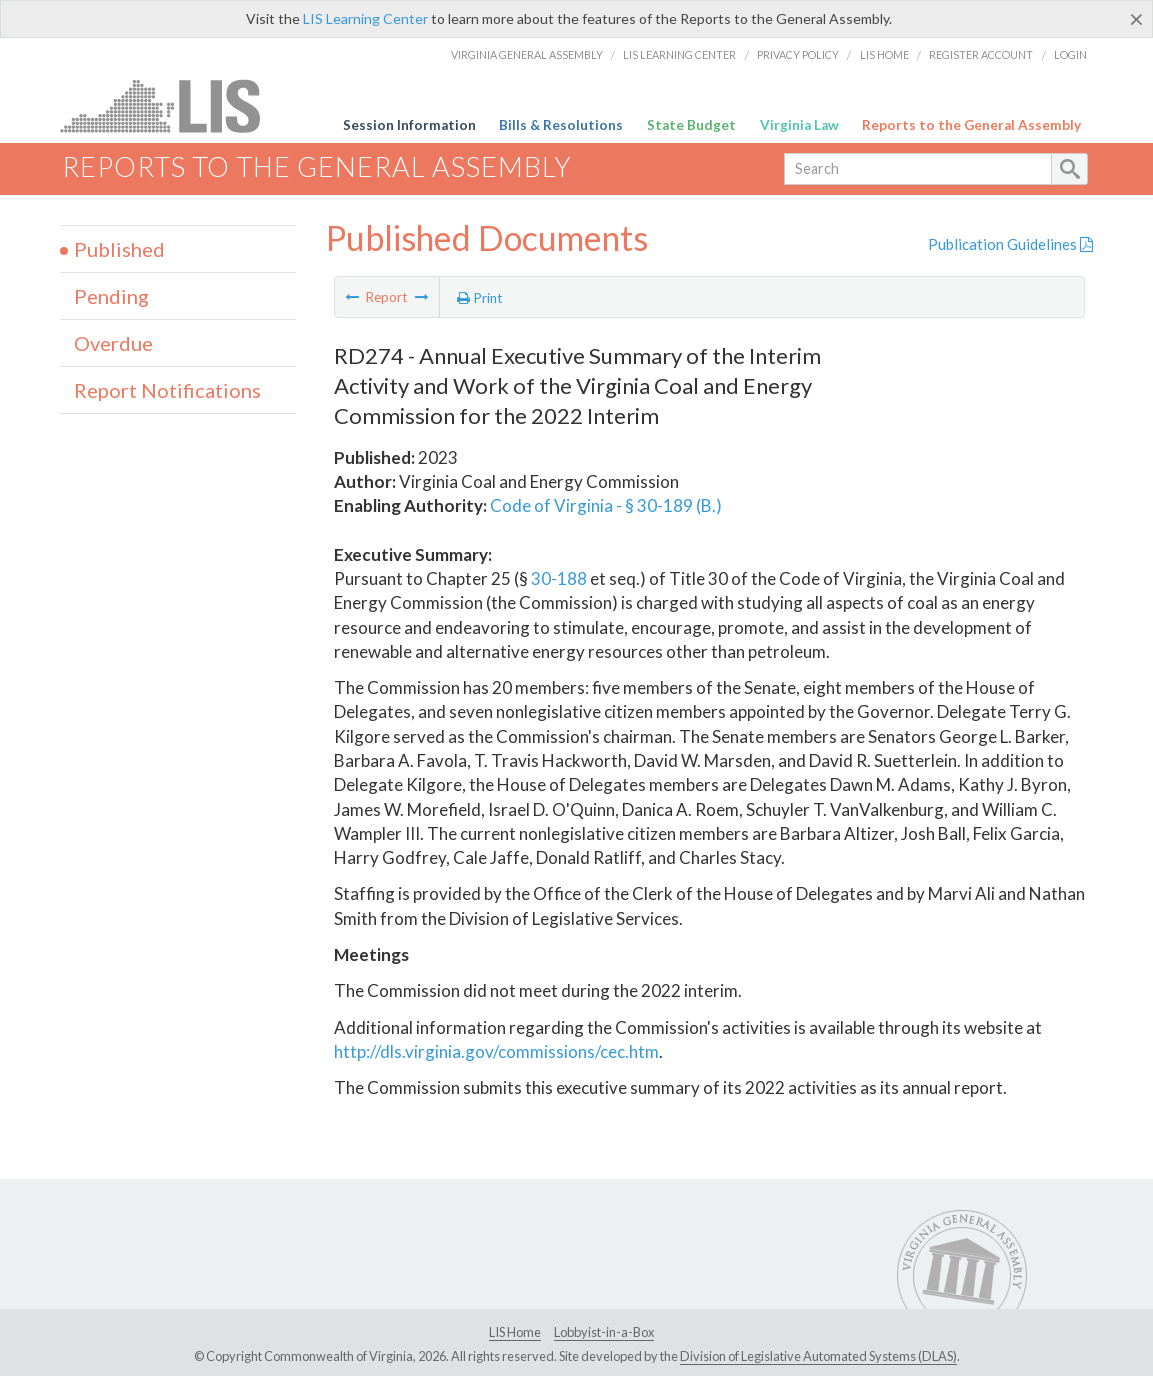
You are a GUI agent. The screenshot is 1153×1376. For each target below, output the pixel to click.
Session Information (409, 125)
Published (119, 249)
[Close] (1136, 19)
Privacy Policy (798, 54)
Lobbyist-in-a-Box (604, 1332)
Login (1070, 54)
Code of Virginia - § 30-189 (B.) (606, 505)
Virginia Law (799, 125)
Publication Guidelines (1010, 244)
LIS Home (884, 54)
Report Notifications (167, 390)
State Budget (691, 125)
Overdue (113, 343)
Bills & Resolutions (561, 125)
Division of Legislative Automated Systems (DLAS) (818, 1356)
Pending (111, 296)
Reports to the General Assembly (971, 125)
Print (480, 298)
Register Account (981, 54)
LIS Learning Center (365, 18)
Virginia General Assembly (527, 54)
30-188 (559, 578)
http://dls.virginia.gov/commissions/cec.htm (496, 1051)
